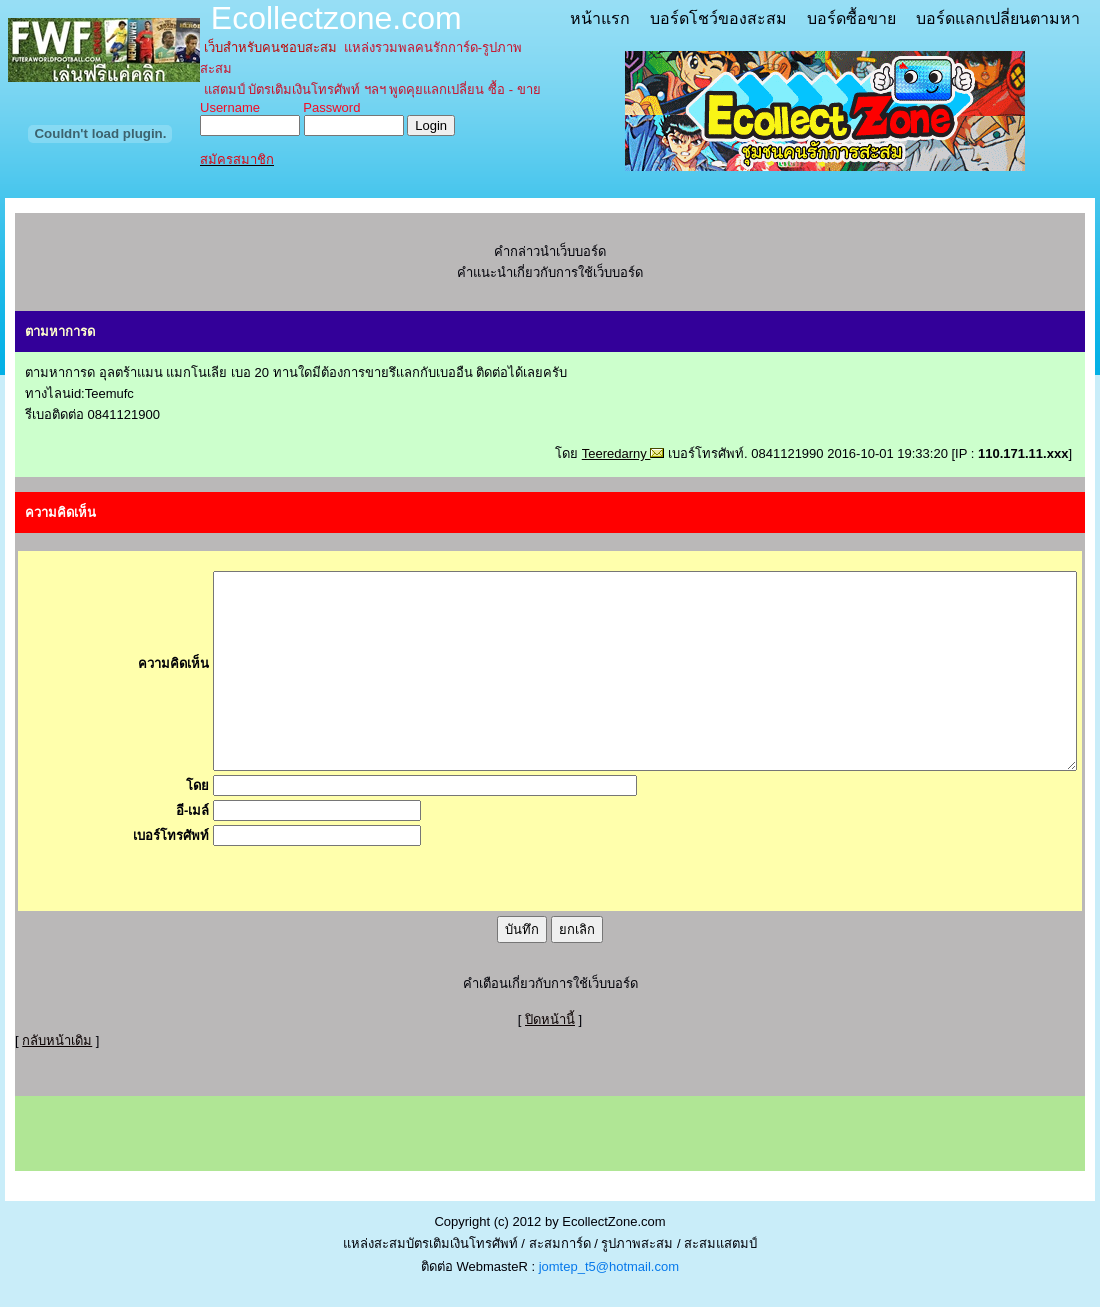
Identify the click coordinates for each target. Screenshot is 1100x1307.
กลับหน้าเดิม (57, 1040)
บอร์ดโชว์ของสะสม (718, 18)
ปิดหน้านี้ (550, 1019)
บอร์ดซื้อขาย (851, 18)
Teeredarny (623, 453)
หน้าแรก (600, 18)
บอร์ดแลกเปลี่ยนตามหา (998, 18)
